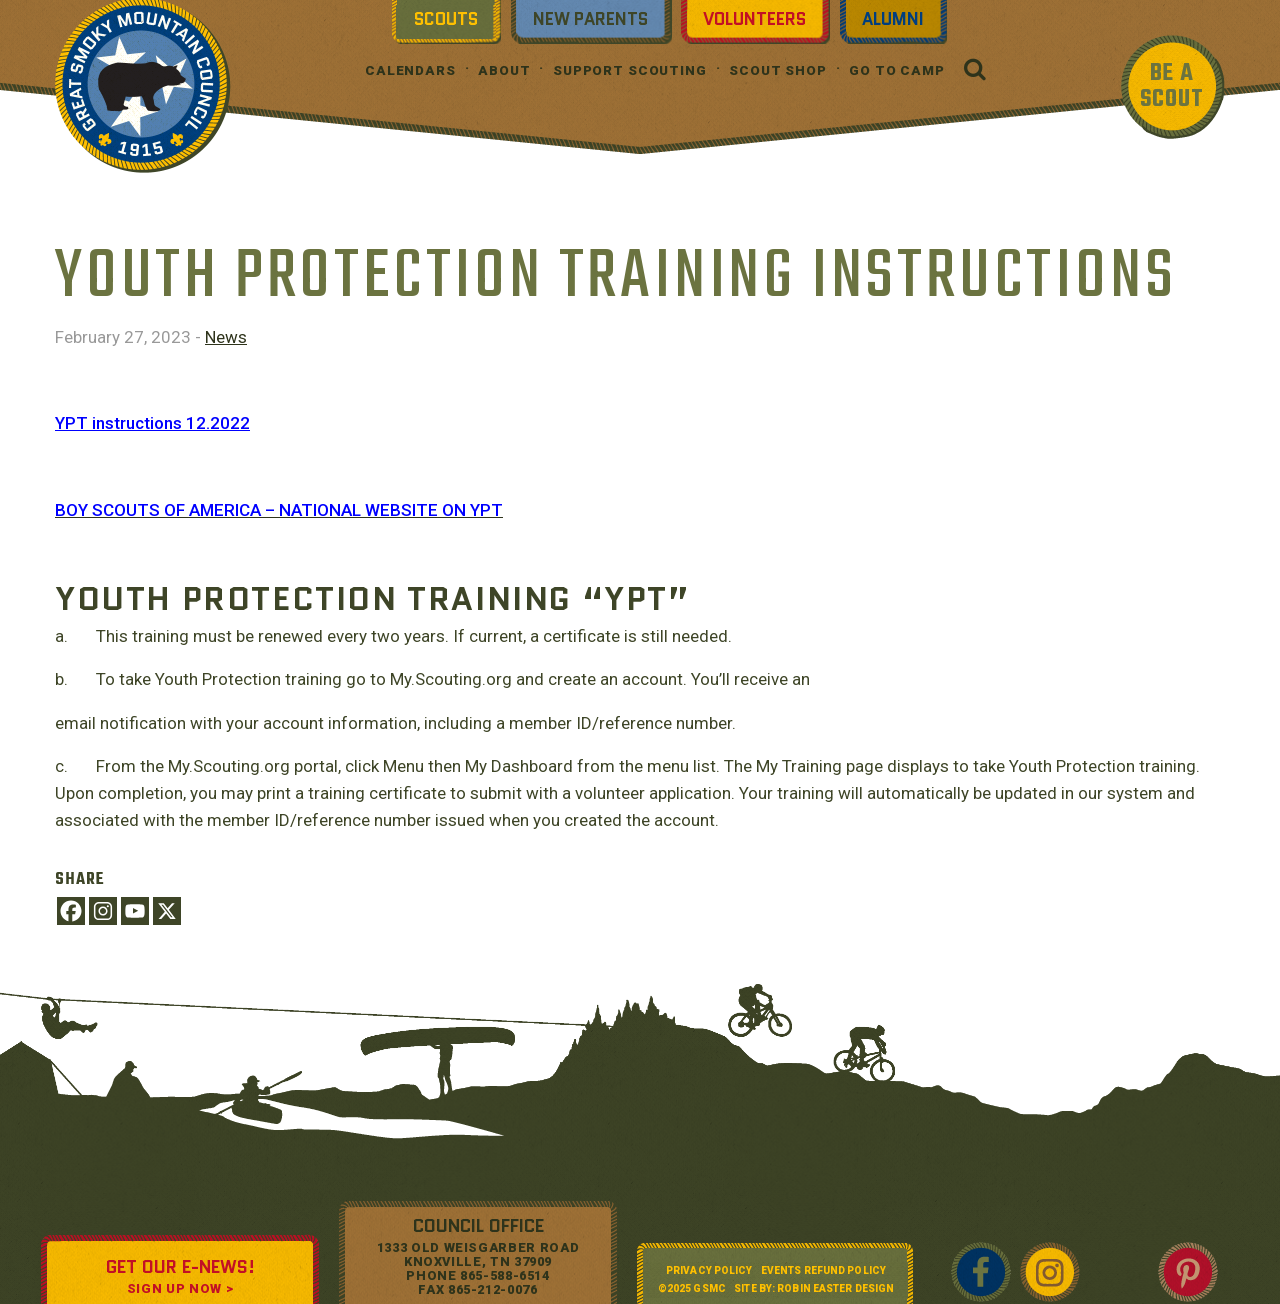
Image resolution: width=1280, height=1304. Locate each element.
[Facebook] (71, 911)
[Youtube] (135, 911)
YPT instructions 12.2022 (152, 423)
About (504, 70)
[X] (167, 911)
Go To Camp (897, 70)
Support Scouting (630, 70)
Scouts (446, 19)
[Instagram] (103, 911)
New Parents (590, 19)
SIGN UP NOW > (180, 1288)
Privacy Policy (709, 1270)
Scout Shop (778, 70)
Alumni (893, 19)
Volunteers (754, 19)
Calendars (410, 70)
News (226, 337)
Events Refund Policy (823, 1270)
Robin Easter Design (835, 1288)
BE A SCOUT (1172, 86)
